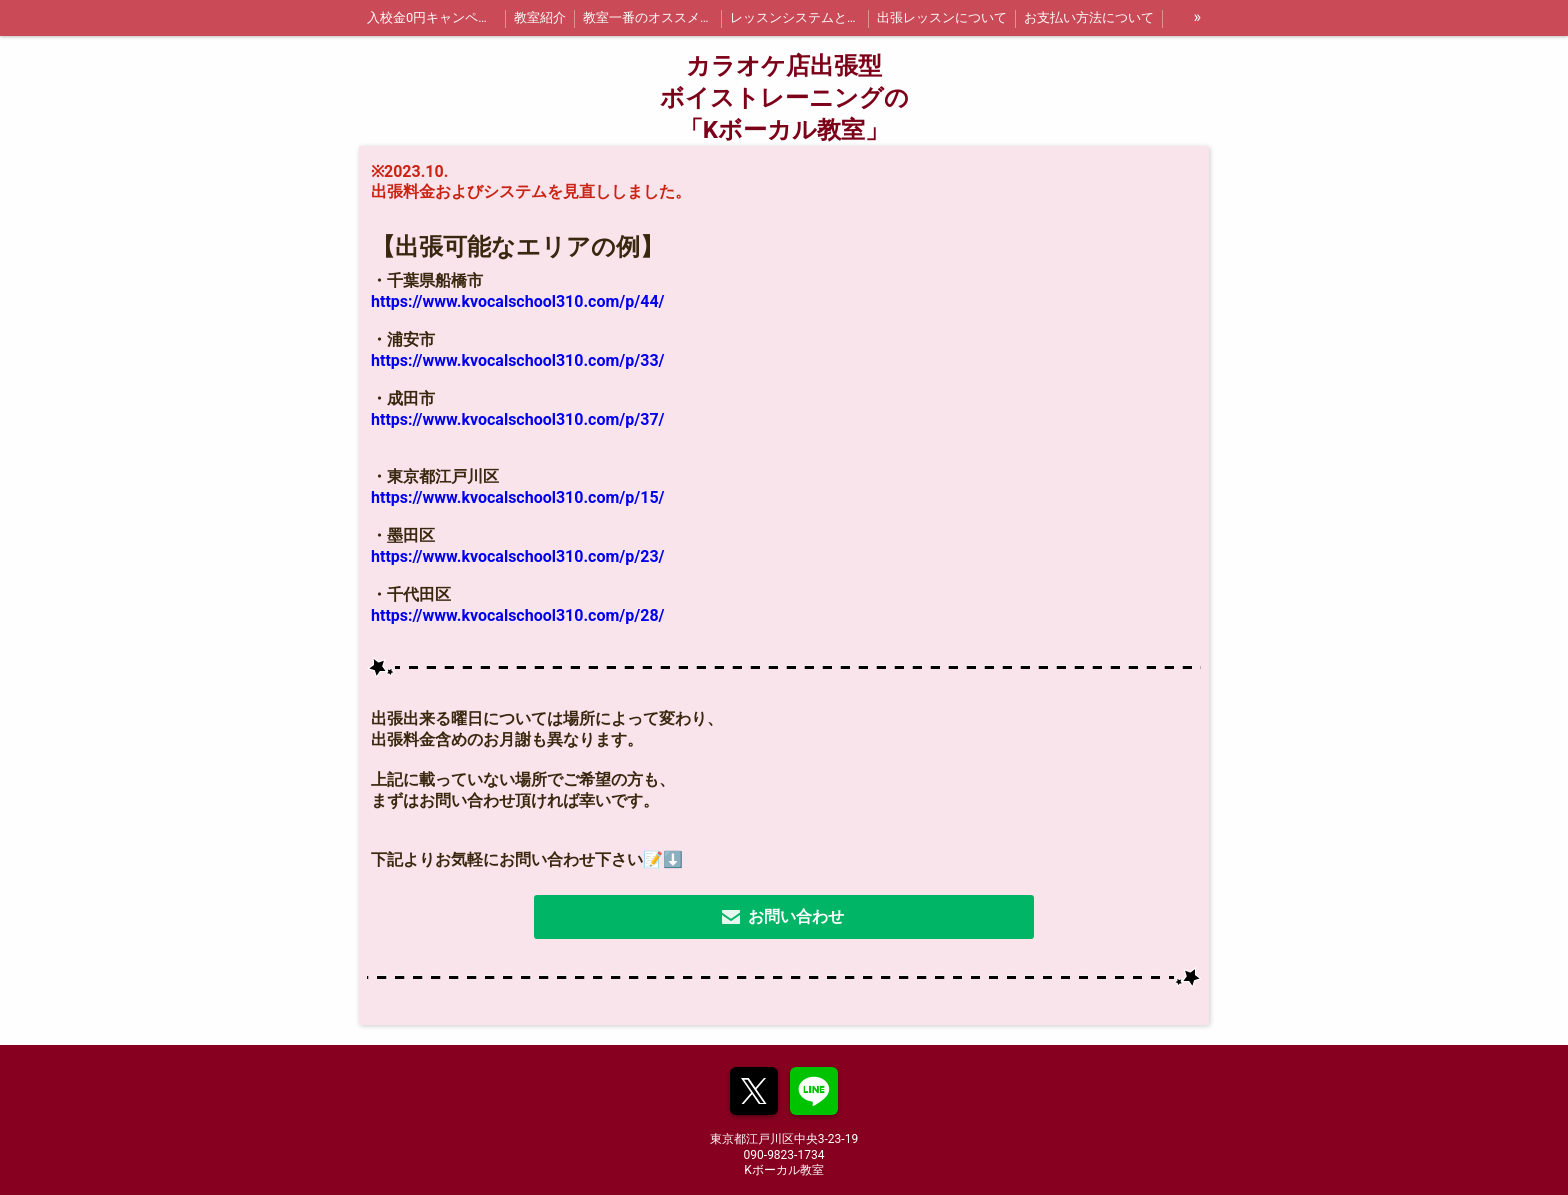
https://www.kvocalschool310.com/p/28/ (518, 615)
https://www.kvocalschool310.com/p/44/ (518, 301)
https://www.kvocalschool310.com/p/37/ (518, 419)
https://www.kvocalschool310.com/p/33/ (518, 360)
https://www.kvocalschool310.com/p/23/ (518, 556)
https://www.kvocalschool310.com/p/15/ (518, 497)
